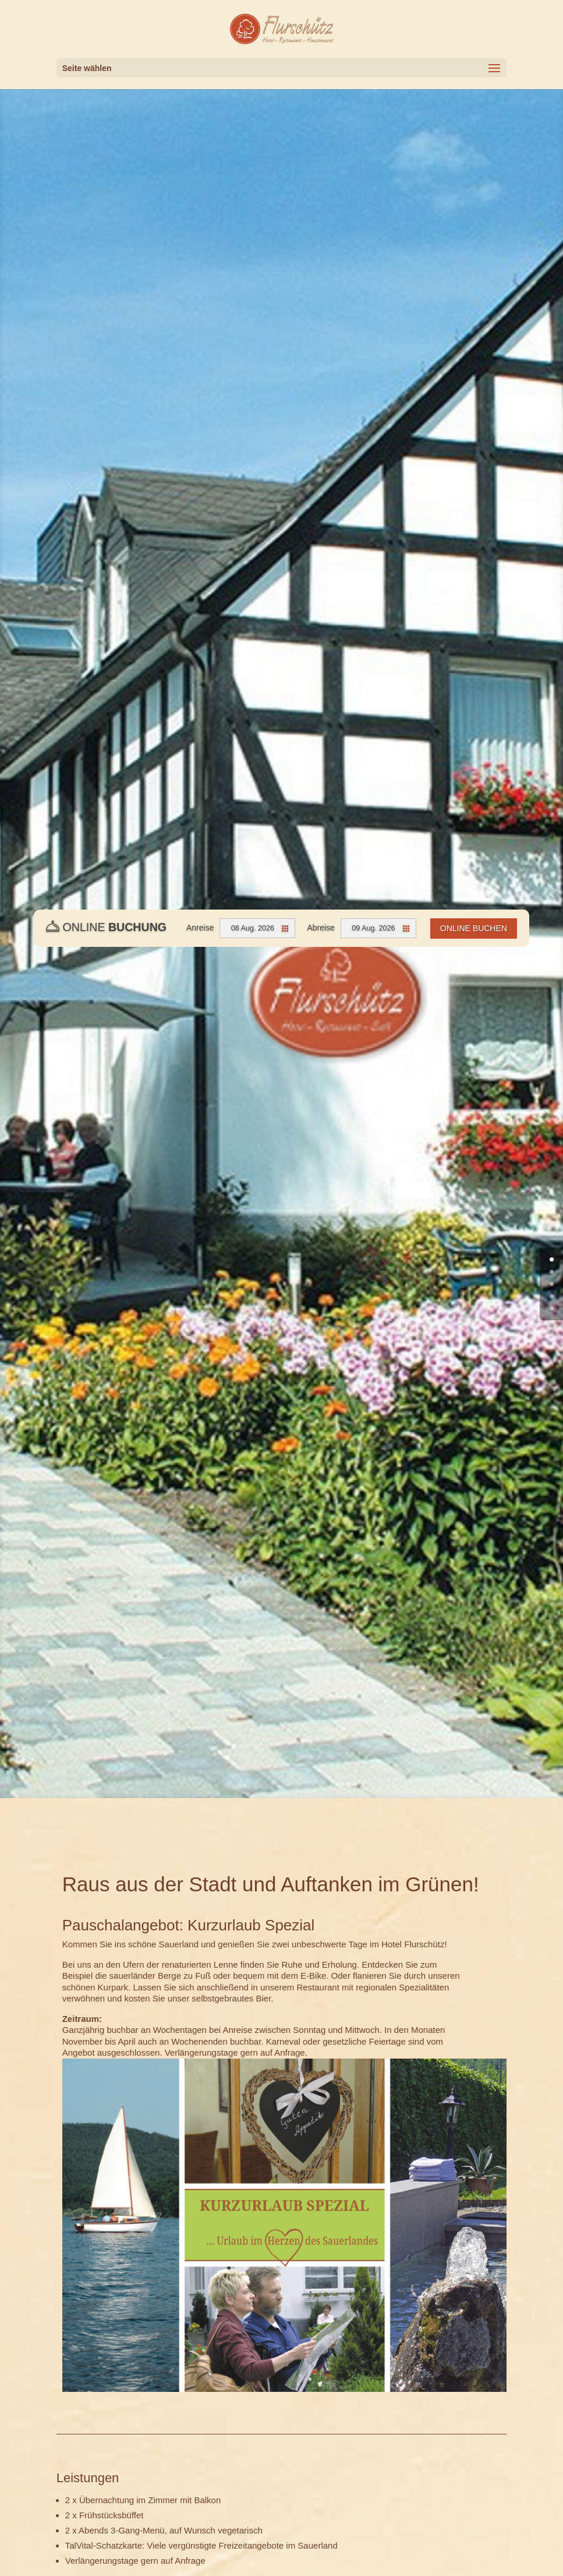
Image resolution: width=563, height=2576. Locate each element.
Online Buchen (473, 928)
